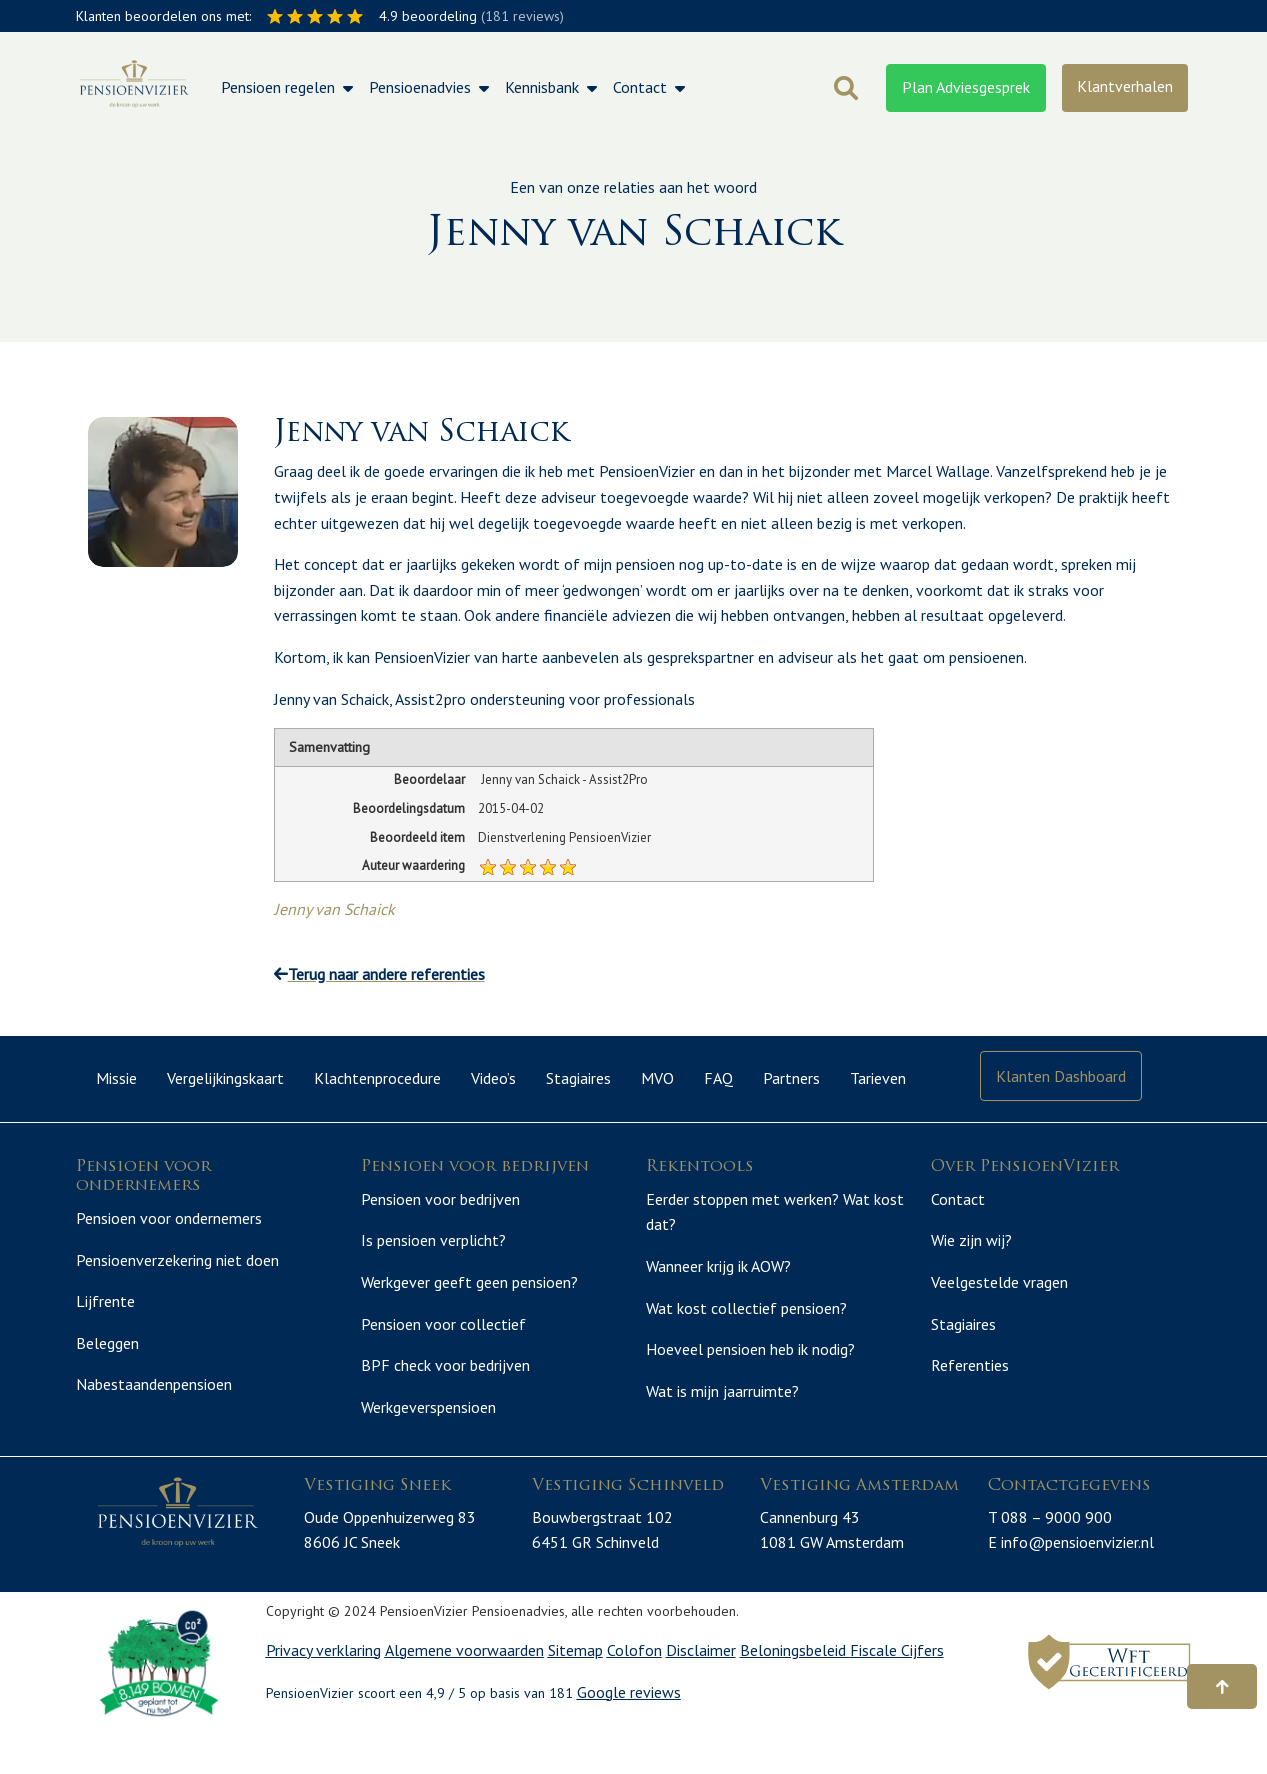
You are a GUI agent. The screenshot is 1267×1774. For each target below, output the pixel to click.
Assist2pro (430, 699)
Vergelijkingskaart (225, 1078)
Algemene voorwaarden (464, 1693)
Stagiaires (578, 1078)
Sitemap (575, 1693)
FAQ (718, 1078)
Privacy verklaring (323, 1693)
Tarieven (878, 1078)
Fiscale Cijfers (897, 1693)
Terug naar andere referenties (379, 974)
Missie (116, 1078)
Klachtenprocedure (377, 1078)
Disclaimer (701, 1693)
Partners (791, 1078)
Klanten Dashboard (1061, 1076)
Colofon (634, 1693)
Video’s (493, 1078)
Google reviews (629, 1734)
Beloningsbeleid (795, 1693)
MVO (657, 1078)
